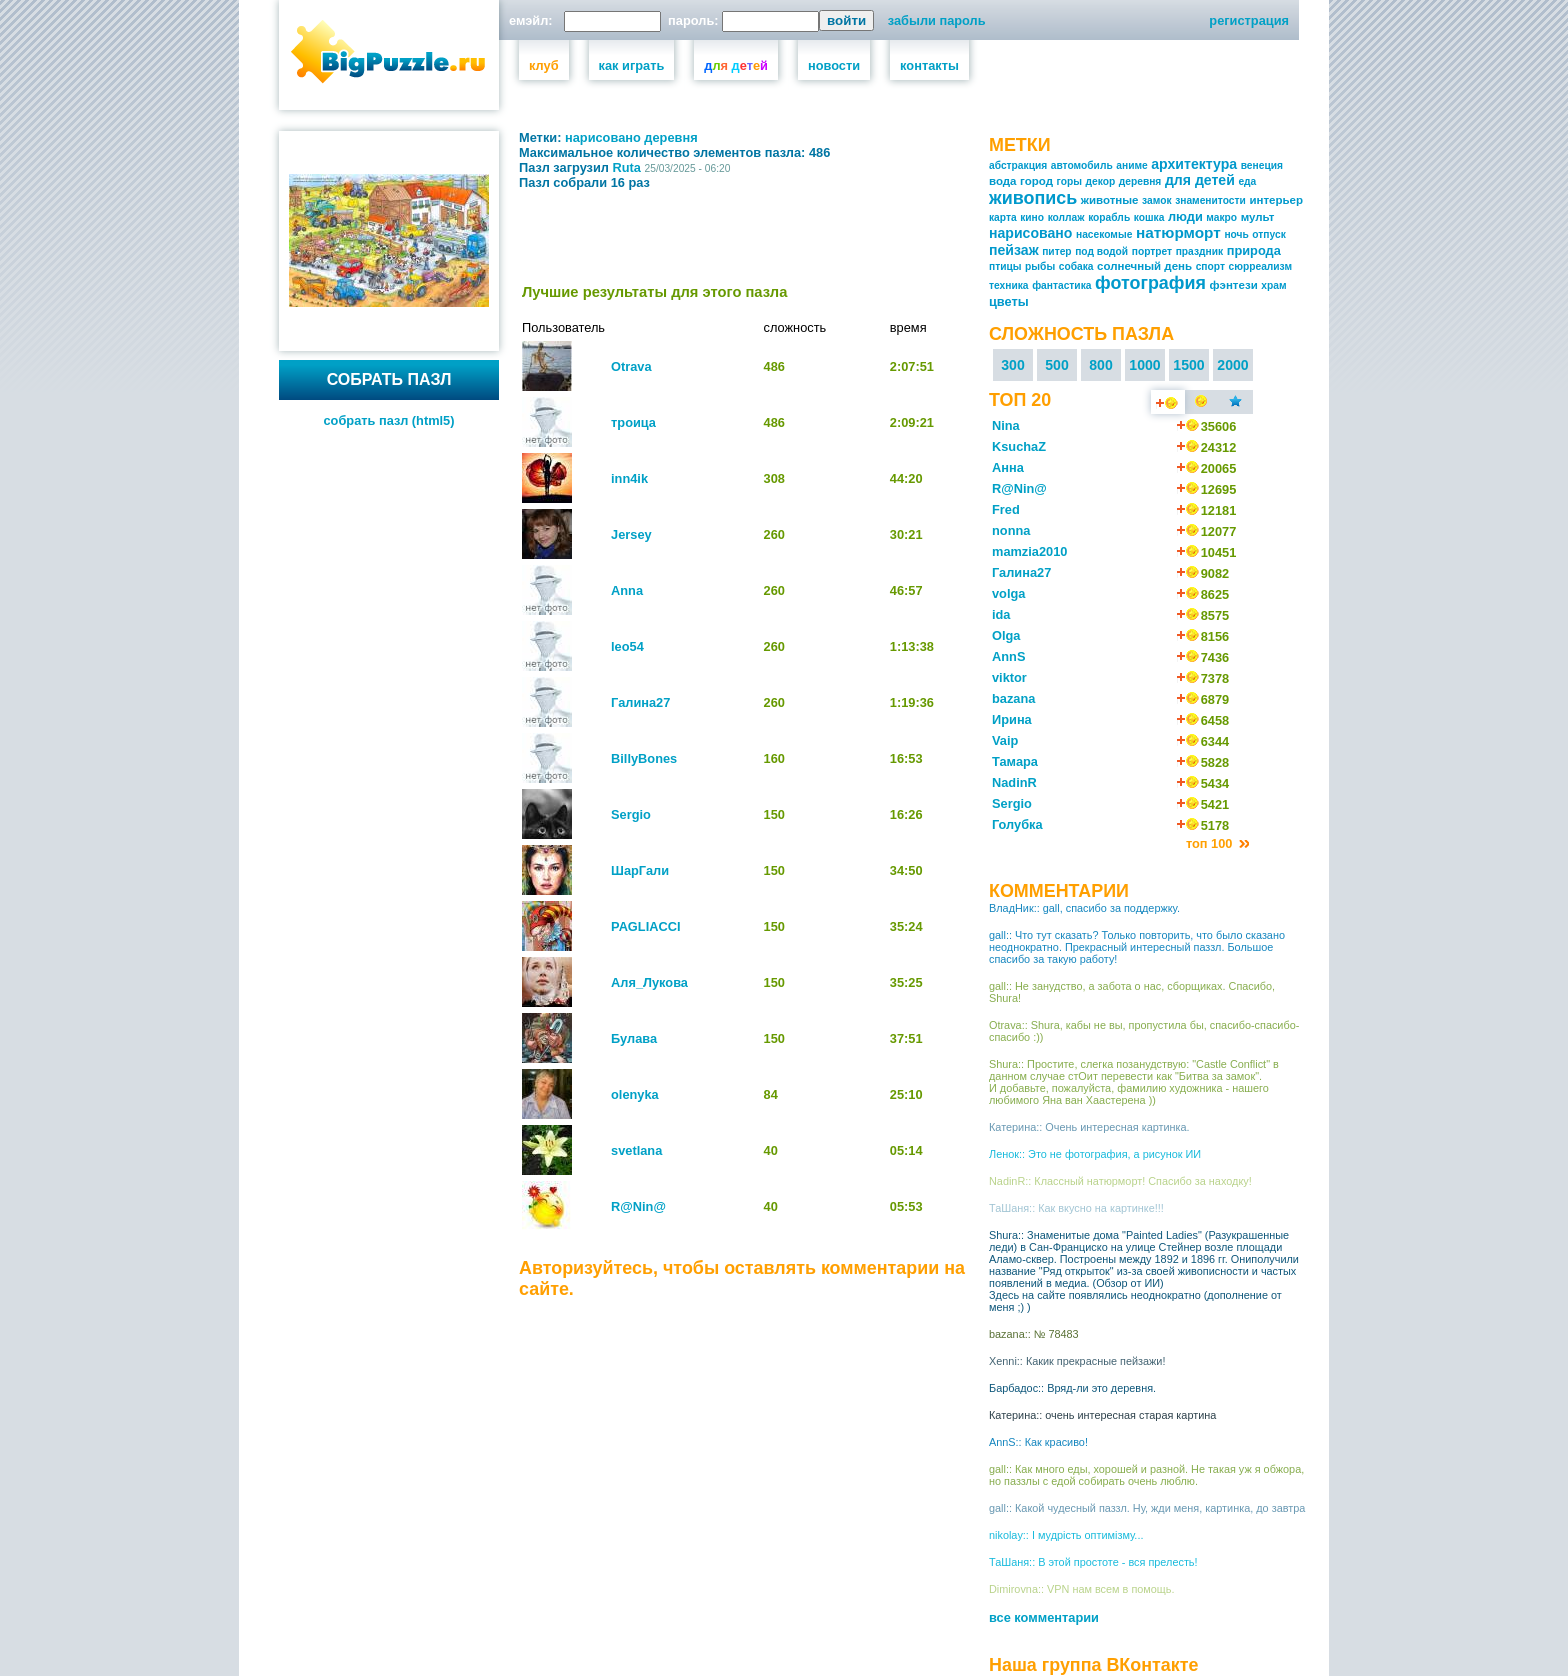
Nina (1006, 425)
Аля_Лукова (649, 982)
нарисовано (603, 137)
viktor (1009, 677)
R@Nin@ (638, 1206)
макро (1221, 217)
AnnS (1008, 656)
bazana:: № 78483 (1034, 1334)
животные (1110, 200)
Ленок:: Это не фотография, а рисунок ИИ (1095, 1154)
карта (1003, 217)
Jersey (631, 534)
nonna (1011, 530)
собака (1076, 266)
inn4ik (629, 478)
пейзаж (1014, 250)
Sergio (631, 814)
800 (1101, 365)
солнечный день (1144, 266)
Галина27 (640, 702)
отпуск (1268, 234)
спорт (1210, 266)
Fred (1006, 509)
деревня (670, 137)
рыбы (1040, 266)
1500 (1188, 365)
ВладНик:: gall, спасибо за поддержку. (1084, 908)
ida (1001, 614)
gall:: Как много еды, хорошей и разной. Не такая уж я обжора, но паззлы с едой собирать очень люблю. (1146, 1475)
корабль (1109, 217)
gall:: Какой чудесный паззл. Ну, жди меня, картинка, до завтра (1147, 1508)
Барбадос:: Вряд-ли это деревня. (1072, 1388)
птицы (1005, 266)
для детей (1200, 180)
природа (1254, 250)
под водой (1101, 251)
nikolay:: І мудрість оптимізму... (1066, 1535)
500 (1057, 365)
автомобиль (1082, 165)
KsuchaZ (1019, 446)
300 (1013, 365)
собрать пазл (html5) (389, 420)
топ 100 (1211, 843)
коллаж (1066, 217)
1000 (1144, 365)
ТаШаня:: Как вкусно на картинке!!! (1076, 1208)
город (1036, 181)
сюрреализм (1261, 266)
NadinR (1014, 782)
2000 (1232, 365)
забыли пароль (937, 20)
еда (1247, 181)
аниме (1131, 165)
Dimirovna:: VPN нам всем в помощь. (1081, 1589)
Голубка (1017, 824)
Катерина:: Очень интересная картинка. (1089, 1127)
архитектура (1194, 164)
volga (1008, 593)
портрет (1152, 251)
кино (1032, 217)
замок (1156, 200)
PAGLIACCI (645, 926)
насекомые (1104, 234)
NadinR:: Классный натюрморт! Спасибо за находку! (1120, 1181)
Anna (627, 590)
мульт (1258, 217)
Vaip (1005, 740)
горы (1069, 181)
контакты (929, 65)
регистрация (1249, 20)
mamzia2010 (1029, 551)
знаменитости (1210, 200)
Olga (1006, 635)
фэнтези (1233, 285)
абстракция (1018, 165)
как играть (632, 65)
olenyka (635, 1094)
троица (633, 422)
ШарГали (640, 870)
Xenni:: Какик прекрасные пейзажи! (1077, 1361)
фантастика (1061, 285)
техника (1009, 285)
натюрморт (1178, 232)
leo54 (627, 646)
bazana (1013, 698)
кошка (1149, 217)
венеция (1262, 165)
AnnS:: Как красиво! (1038, 1442)
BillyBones (644, 758)
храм (1273, 285)
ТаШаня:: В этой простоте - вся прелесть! (1093, 1562)
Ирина (1012, 719)
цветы (1009, 301)
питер (1056, 251)
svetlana (636, 1150)
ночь (1236, 234)
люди (1185, 216)
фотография (1150, 283)
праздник (1199, 251)
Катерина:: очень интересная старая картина (1102, 1415)
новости (834, 65)
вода (1003, 181)
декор (1101, 181)
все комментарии (1044, 1617)
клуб (544, 65)
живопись (1033, 198)
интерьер (1276, 200)
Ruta (627, 167)
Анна (1008, 467)
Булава (634, 1038)
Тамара (1015, 761)
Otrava (631, 366)
